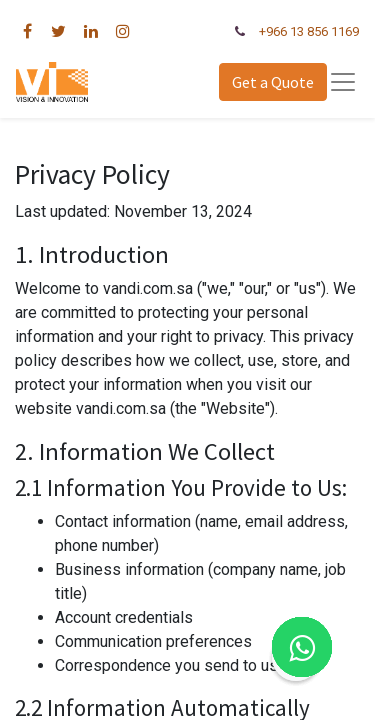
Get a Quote (273, 82)
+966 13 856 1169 (309, 31)
